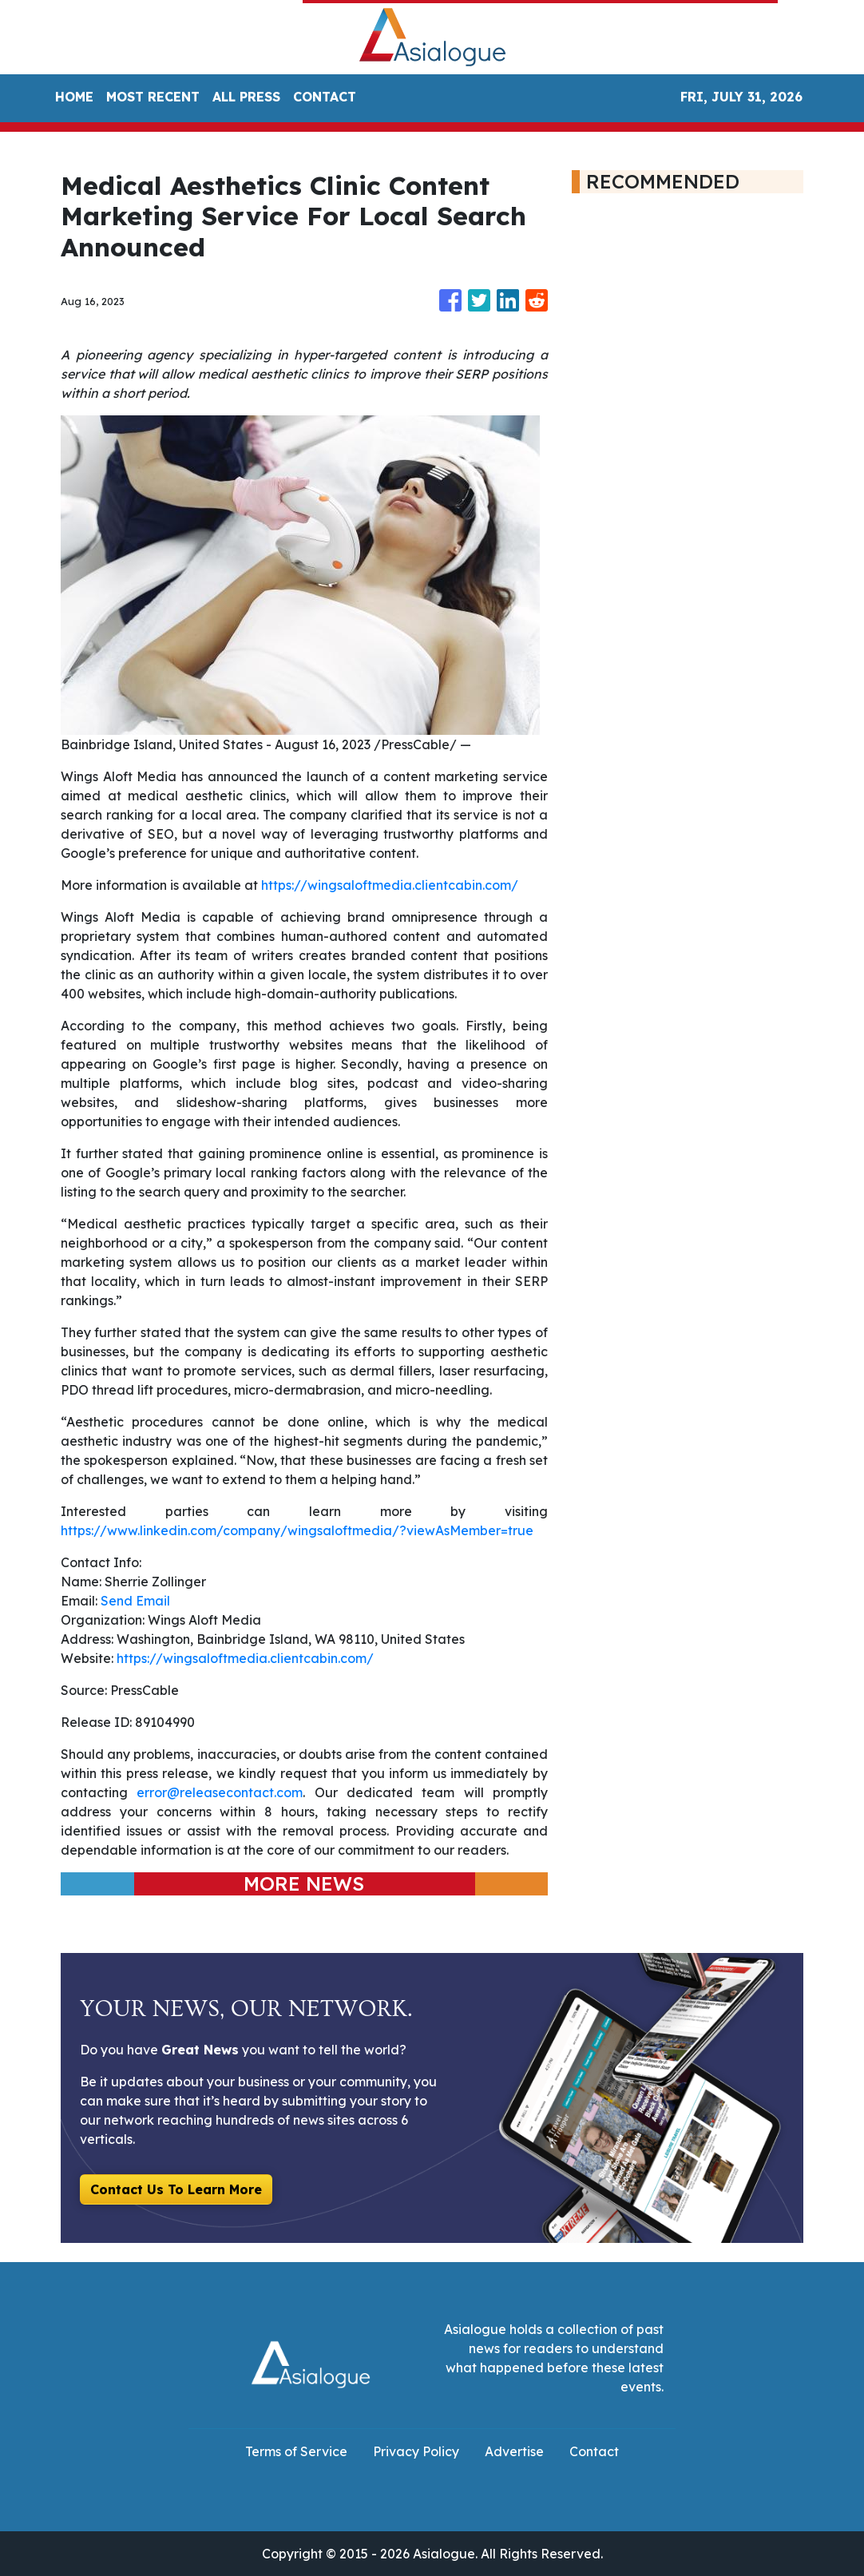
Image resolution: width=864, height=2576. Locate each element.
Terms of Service (296, 2451)
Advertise (514, 2451)
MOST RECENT (153, 97)
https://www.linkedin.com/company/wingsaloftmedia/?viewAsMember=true (297, 1530)
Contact (594, 2451)
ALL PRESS (246, 97)
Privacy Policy (416, 2451)
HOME (74, 97)
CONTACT (324, 97)
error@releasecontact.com (220, 1792)
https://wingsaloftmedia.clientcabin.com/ (389, 885)
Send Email (135, 1601)
